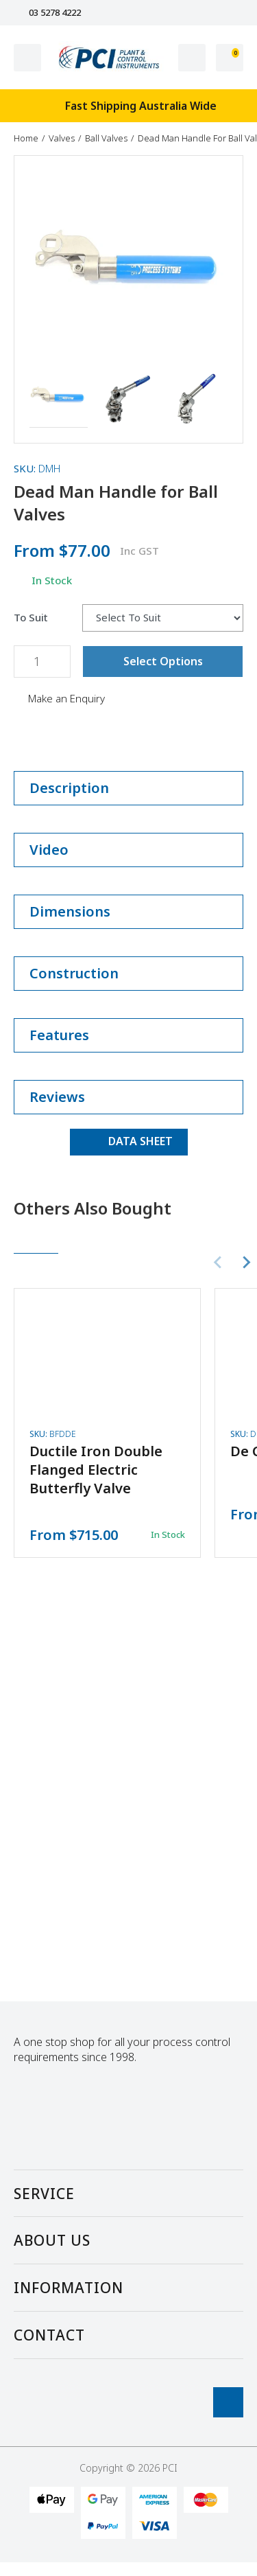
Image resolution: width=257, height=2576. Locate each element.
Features (128, 1035)
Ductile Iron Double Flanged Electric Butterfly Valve (95, 1469)
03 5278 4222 (47, 12)
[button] (58, 398)
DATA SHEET (129, 1141)
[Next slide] (246, 1262)
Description (128, 788)
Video (128, 849)
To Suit (31, 617)
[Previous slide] (219, 1262)
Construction (128, 973)
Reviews (128, 1097)
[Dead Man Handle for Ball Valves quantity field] (42, 661)
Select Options (163, 661)
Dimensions (128, 911)
